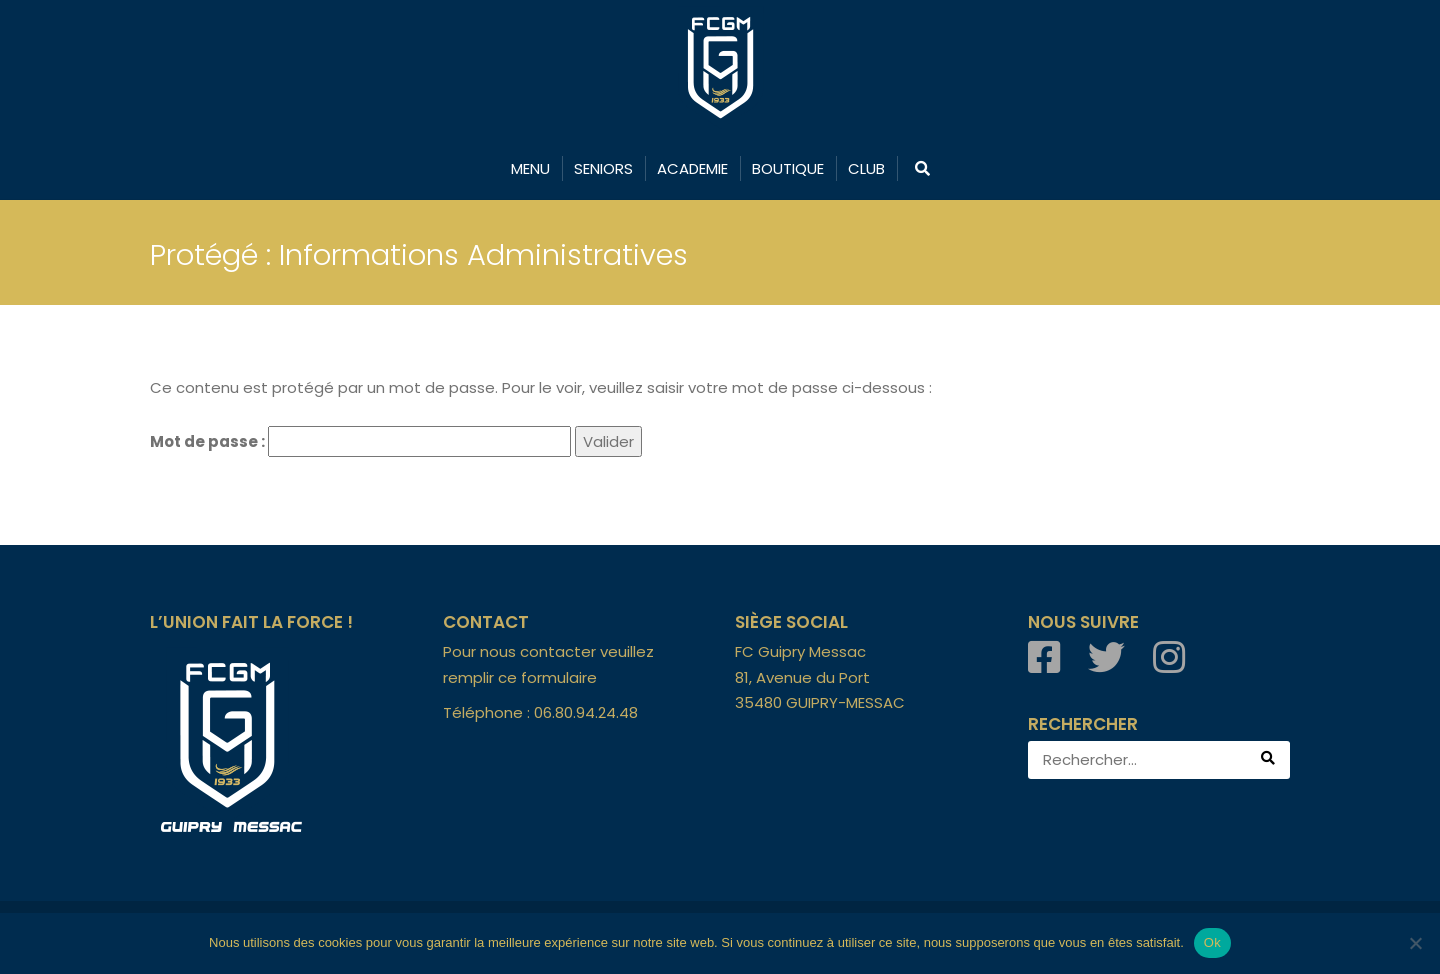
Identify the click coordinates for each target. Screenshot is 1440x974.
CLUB (866, 168)
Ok (1212, 942)
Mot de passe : (360, 442)
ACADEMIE (692, 168)
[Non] (1415, 943)
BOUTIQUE (788, 168)
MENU (530, 168)
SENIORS (603, 168)
